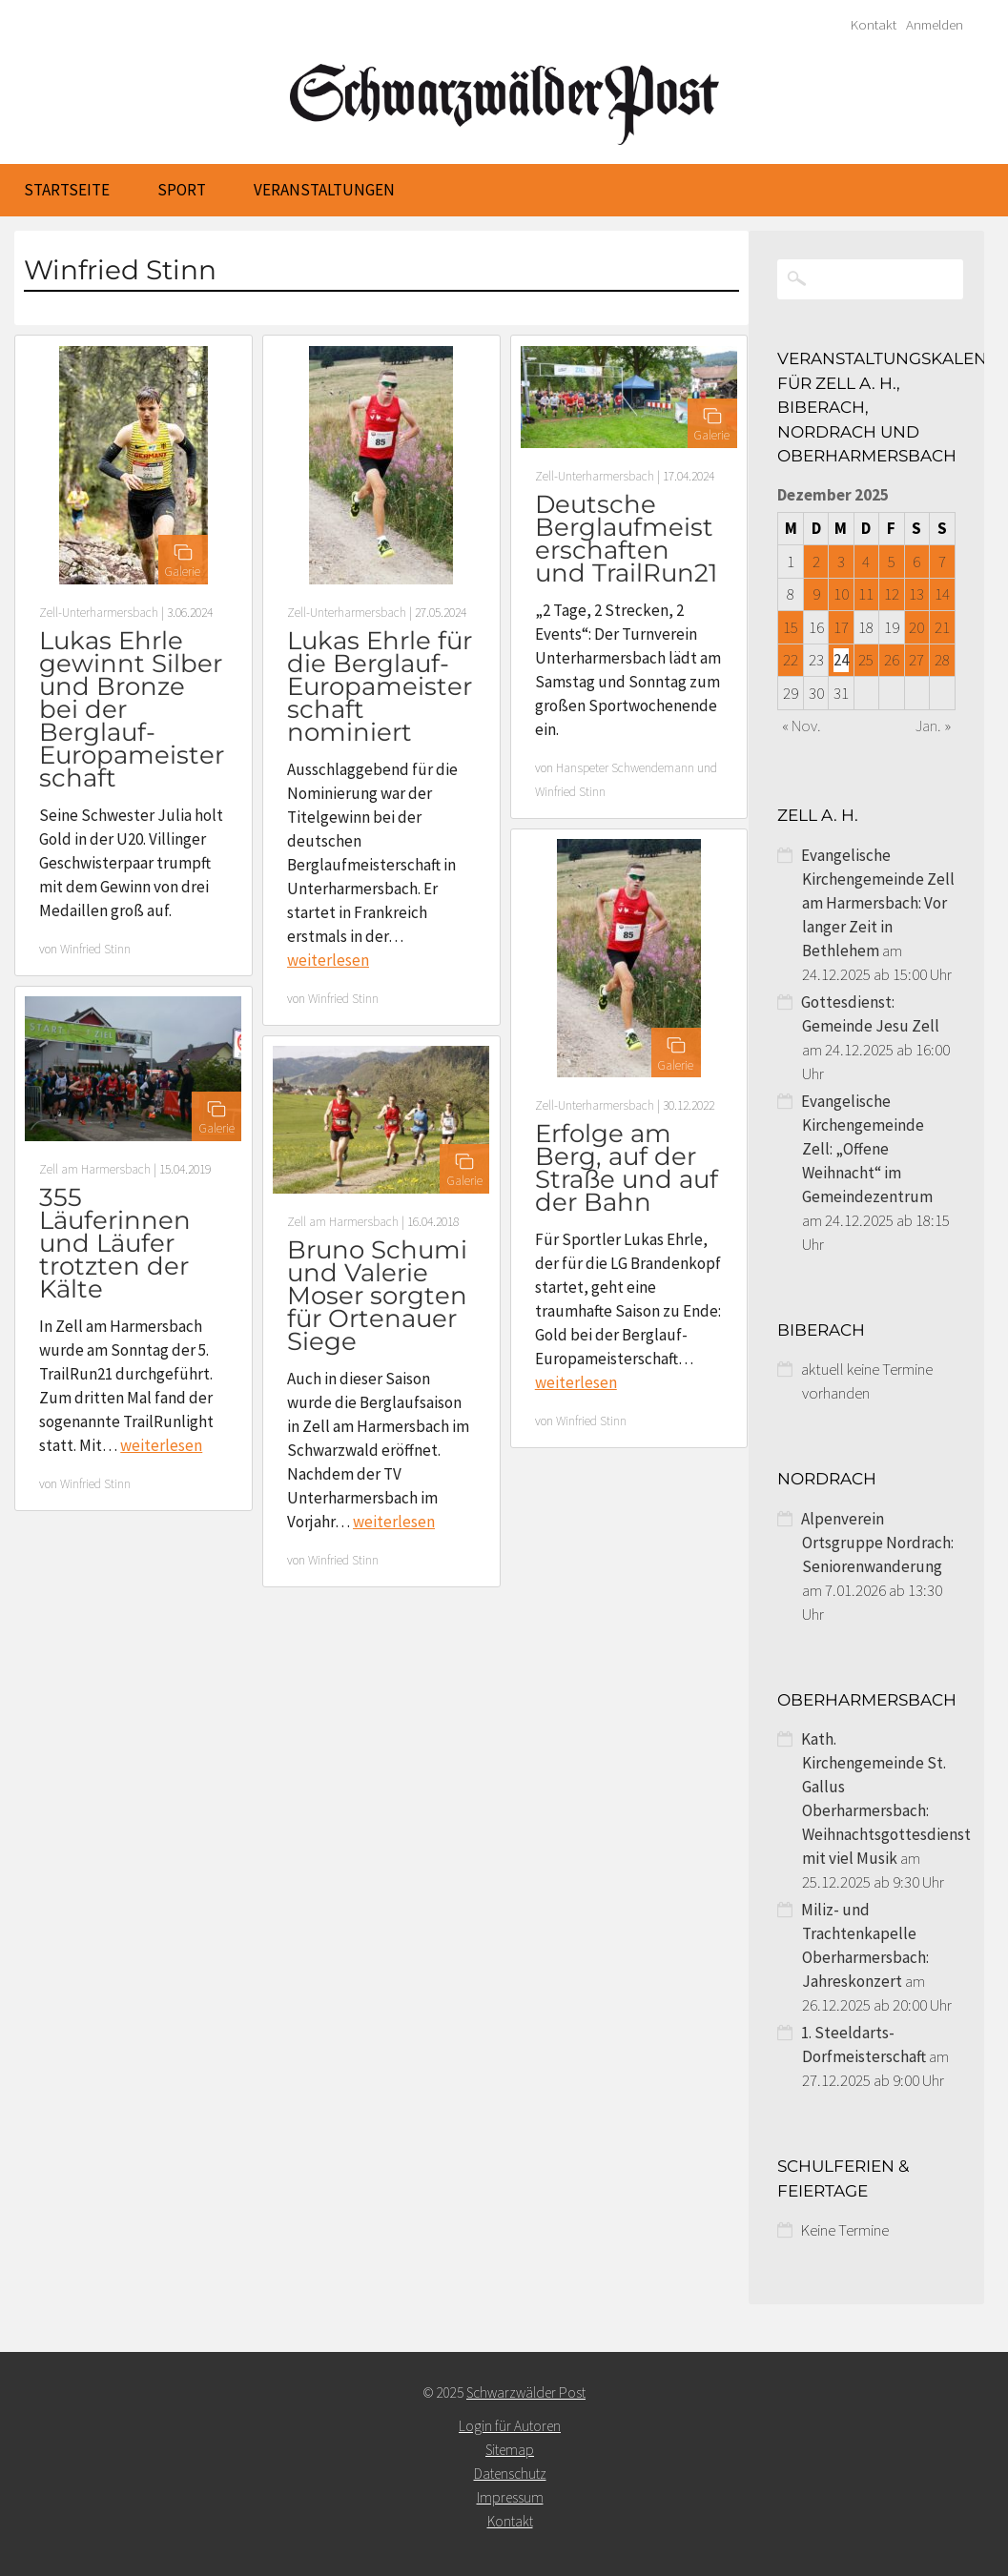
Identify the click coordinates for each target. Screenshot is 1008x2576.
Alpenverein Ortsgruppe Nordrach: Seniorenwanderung (877, 1542)
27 (916, 659)
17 (841, 627)
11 (866, 593)
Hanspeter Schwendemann (625, 768)
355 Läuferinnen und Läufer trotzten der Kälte (115, 1243)
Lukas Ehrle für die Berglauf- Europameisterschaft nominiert (379, 686)
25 (866, 659)
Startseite (67, 189)
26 (891, 659)
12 (891, 593)
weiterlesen (328, 960)
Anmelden (934, 25)
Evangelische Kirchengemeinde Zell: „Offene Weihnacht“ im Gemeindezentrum (867, 1149)
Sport (181, 189)
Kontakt (873, 25)
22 (790, 659)
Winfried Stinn (95, 949)
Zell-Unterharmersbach (98, 612)
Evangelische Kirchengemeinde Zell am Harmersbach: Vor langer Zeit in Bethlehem (878, 903)
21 (942, 627)
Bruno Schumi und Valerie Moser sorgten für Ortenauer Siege (377, 1296)
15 (790, 627)
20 (916, 627)
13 (916, 593)
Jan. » (933, 725)
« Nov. (801, 725)
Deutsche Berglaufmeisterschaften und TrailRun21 (626, 538)
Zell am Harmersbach (95, 1169)
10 (841, 593)
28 (942, 659)
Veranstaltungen (324, 189)
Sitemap (509, 2450)
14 (942, 593)
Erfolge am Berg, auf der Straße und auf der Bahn (626, 1167)
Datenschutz (510, 2473)
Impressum (510, 2497)
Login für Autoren (510, 2426)
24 (841, 659)
